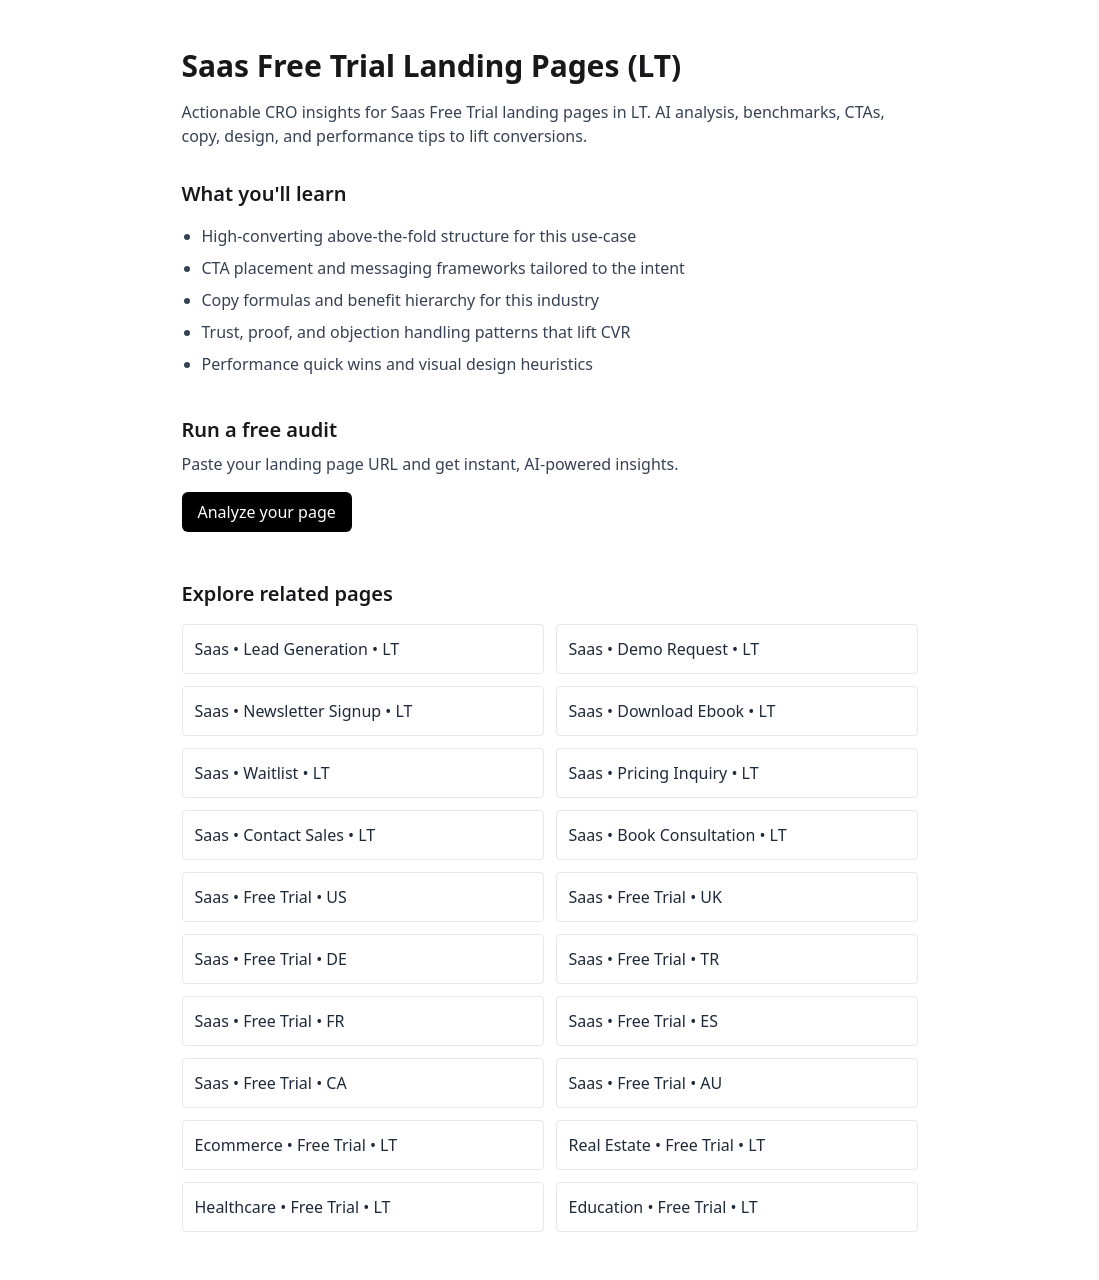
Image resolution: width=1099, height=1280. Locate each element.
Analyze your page (267, 512)
